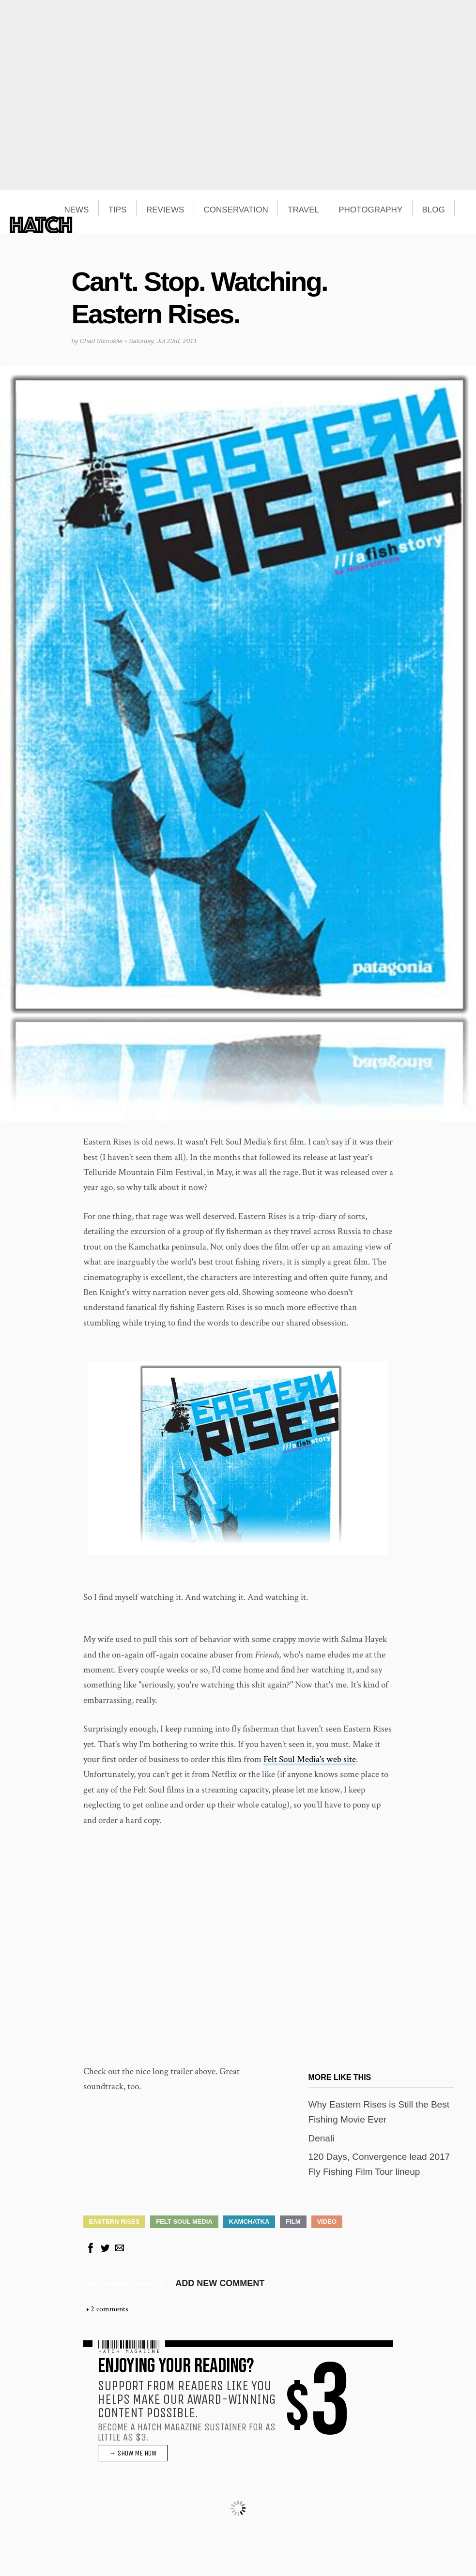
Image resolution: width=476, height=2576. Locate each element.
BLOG (433, 210)
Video (327, 2221)
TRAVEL (303, 210)
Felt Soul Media (184, 2221)
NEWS (76, 210)
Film (293, 2221)
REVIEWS (165, 210)
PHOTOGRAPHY (370, 210)
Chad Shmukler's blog (124, 2284)
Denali (321, 2138)
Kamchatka (249, 2221)
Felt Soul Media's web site (309, 1759)
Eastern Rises (114, 2221)
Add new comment (219, 2283)
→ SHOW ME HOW (132, 2453)
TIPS (117, 210)
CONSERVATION (236, 210)
